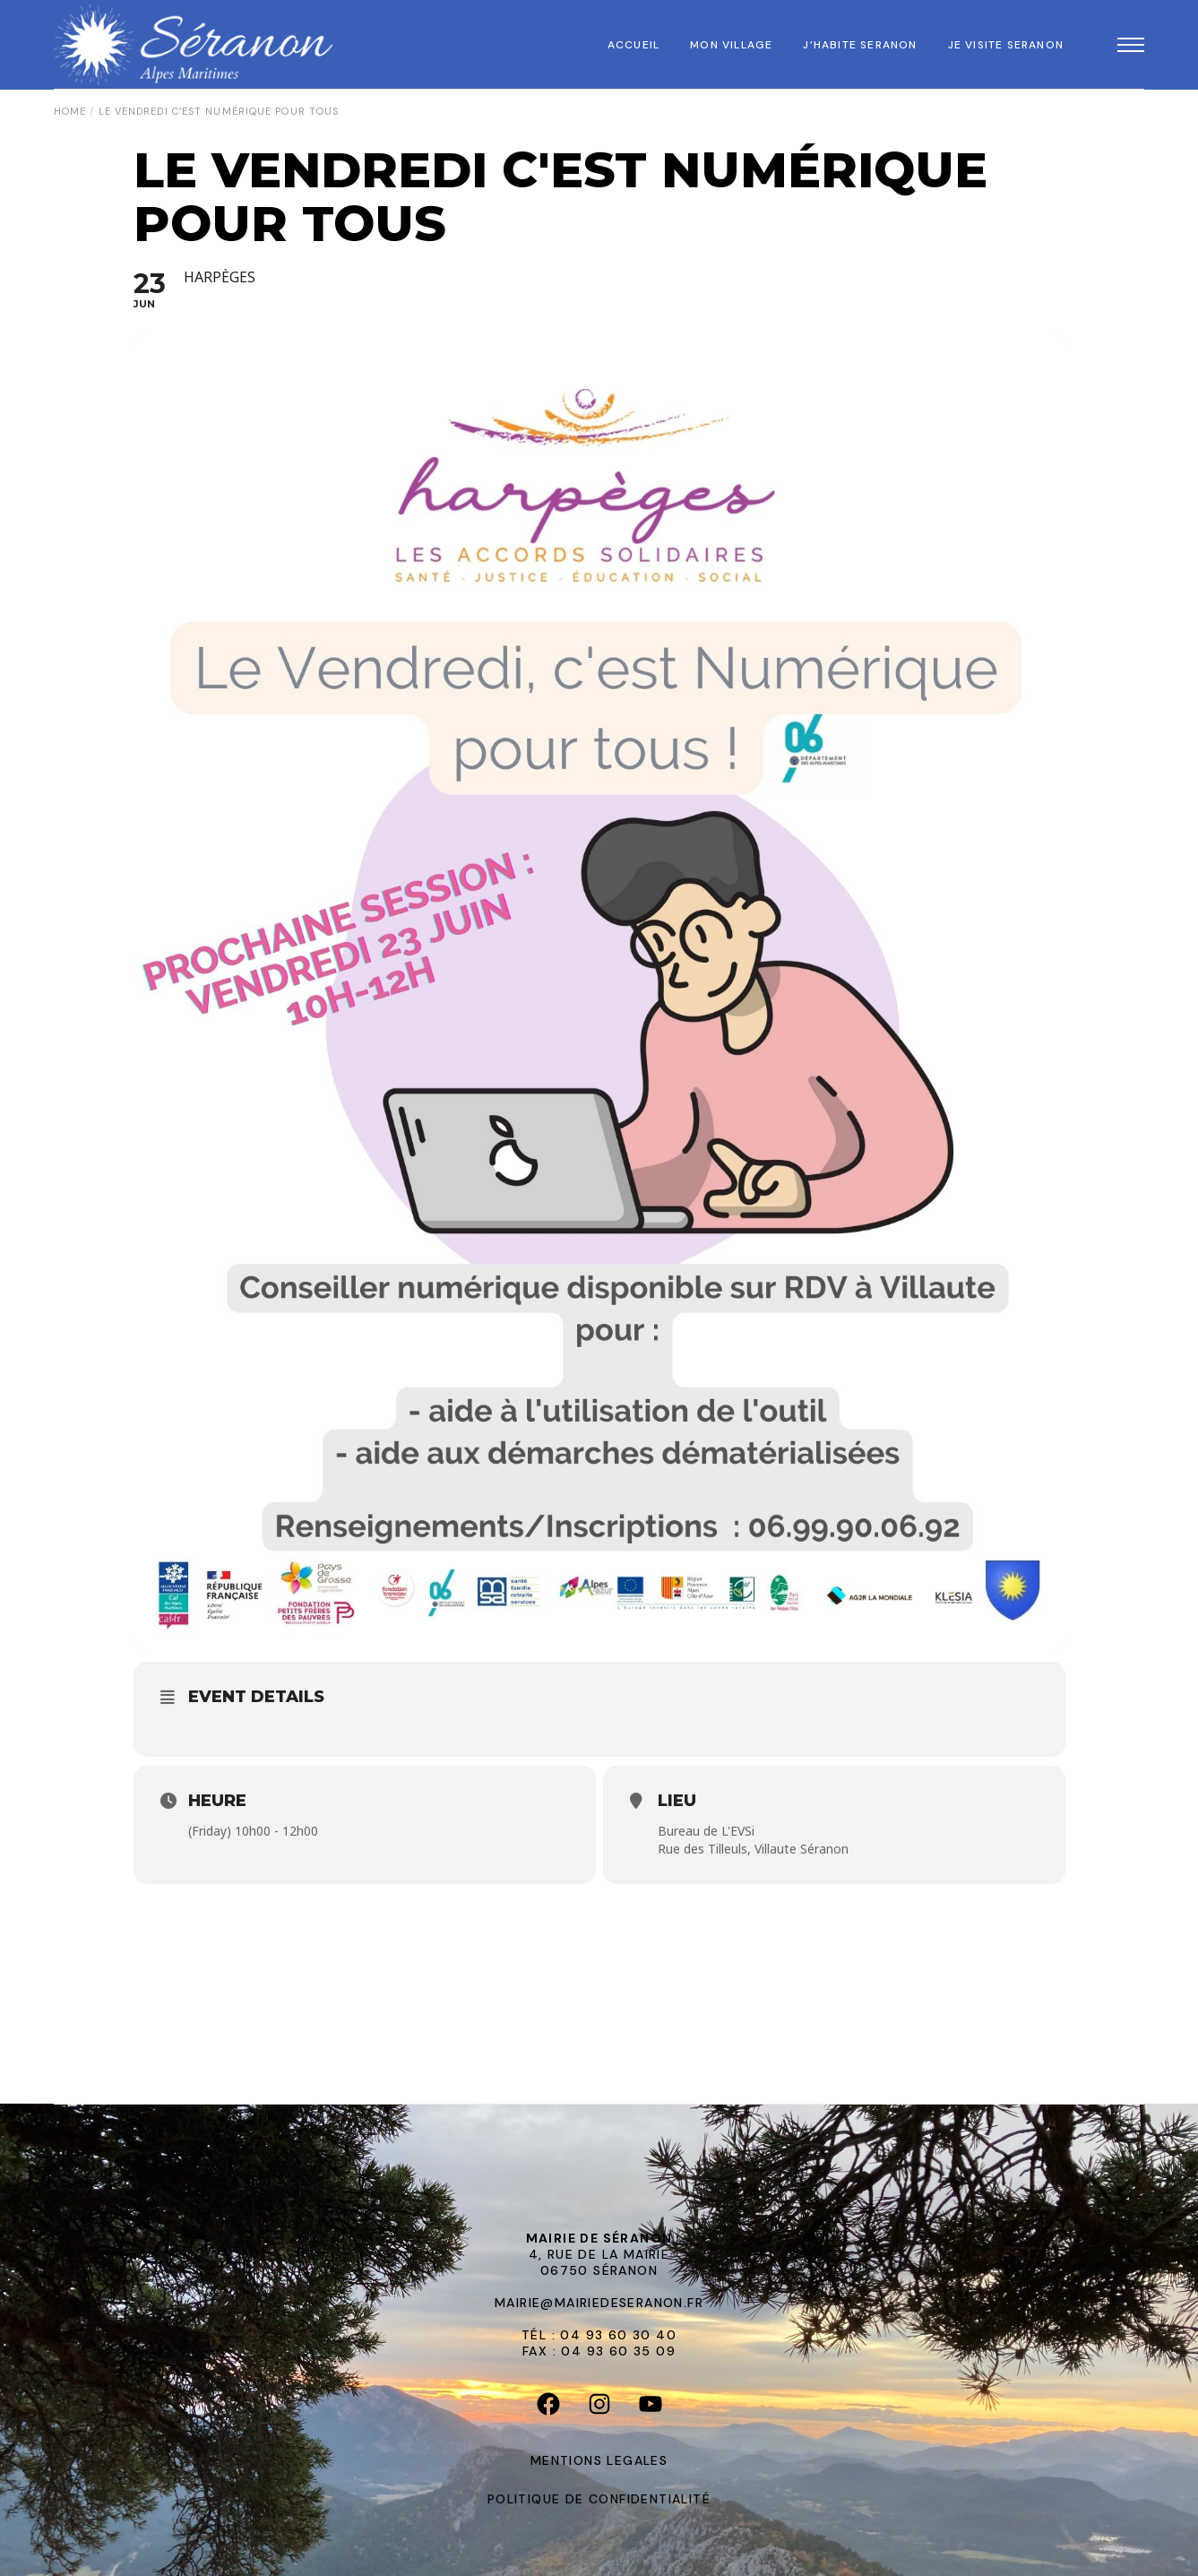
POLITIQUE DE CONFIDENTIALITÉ (599, 2499)
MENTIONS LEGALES (599, 2460)
